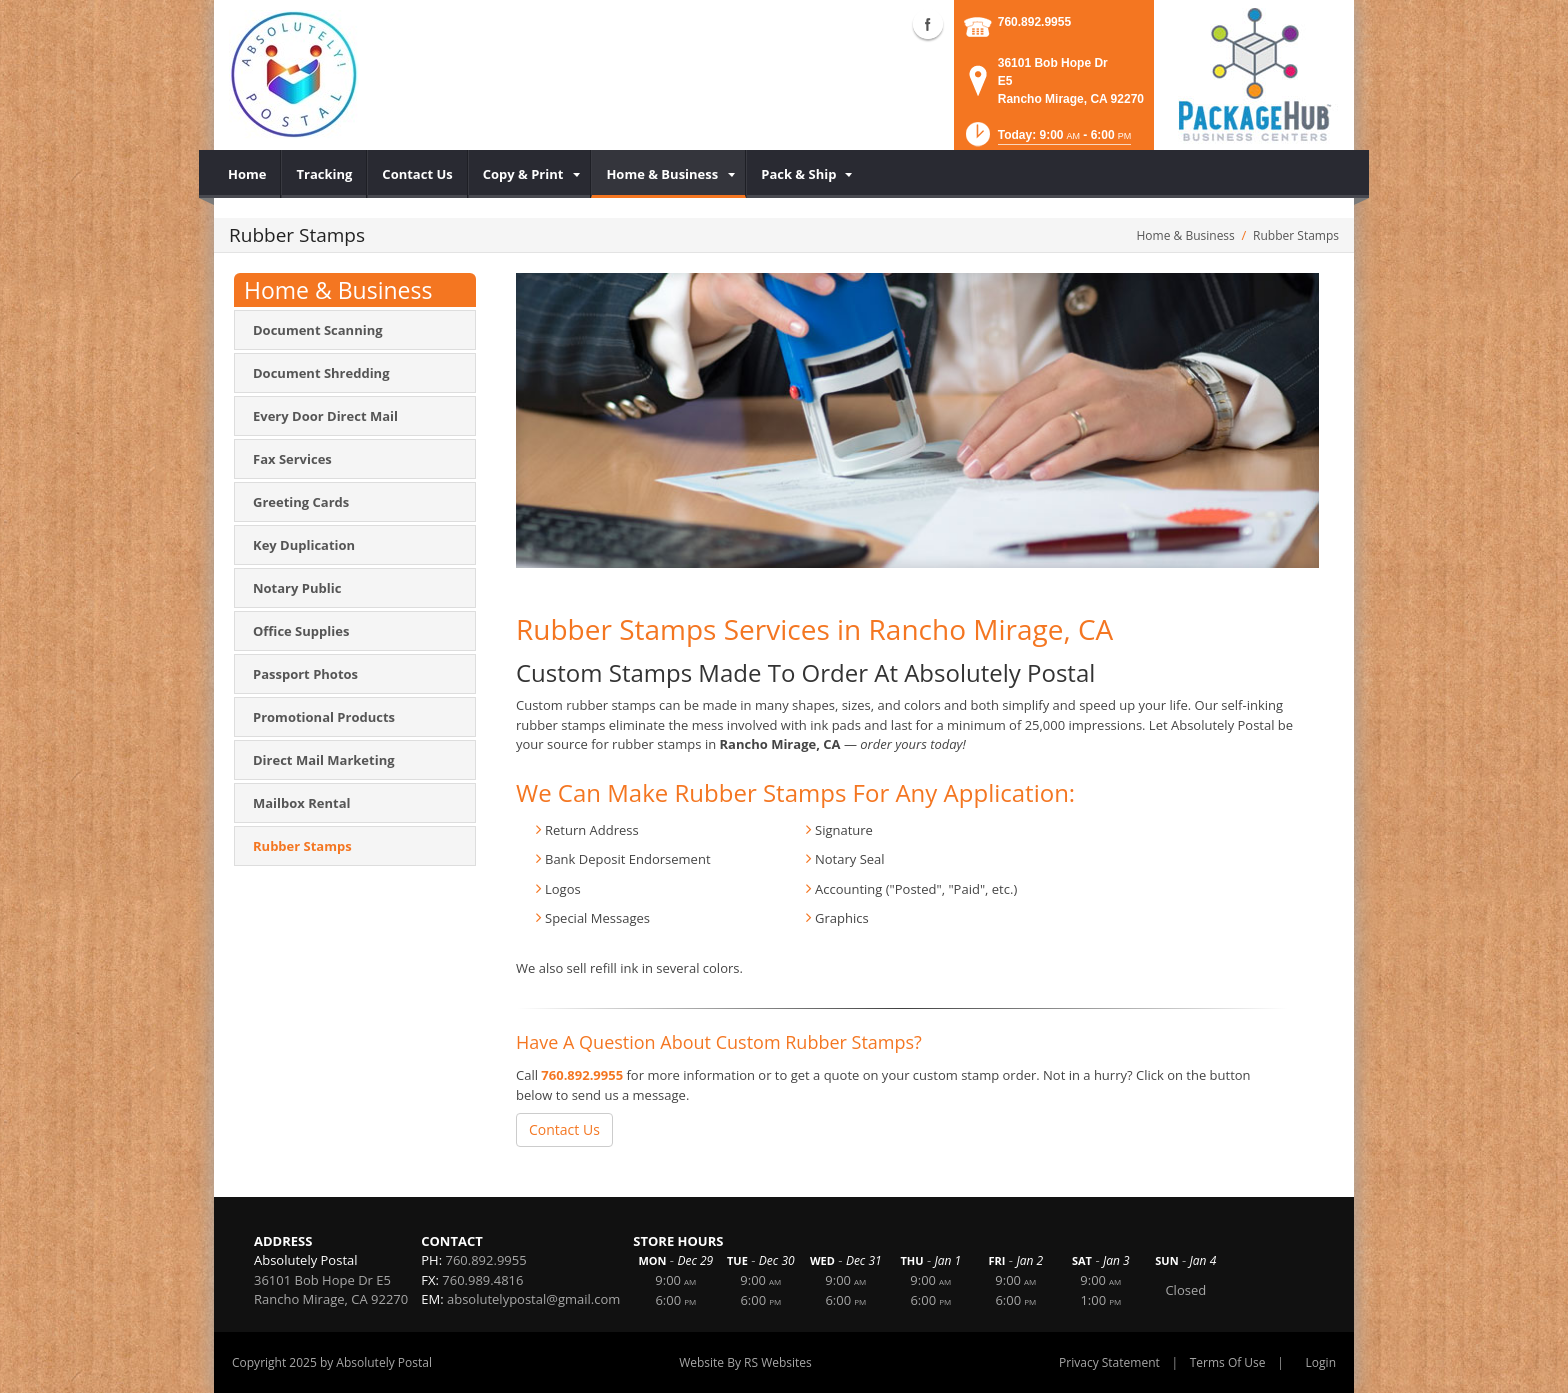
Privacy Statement (1109, 1362)
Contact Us (564, 1129)
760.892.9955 (1034, 22)
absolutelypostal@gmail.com (533, 1299)
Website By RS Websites (745, 1362)
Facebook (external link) (928, 24)
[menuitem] (247, 174)
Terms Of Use (1228, 1362)
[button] (1046, 140)
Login (1321, 1362)
